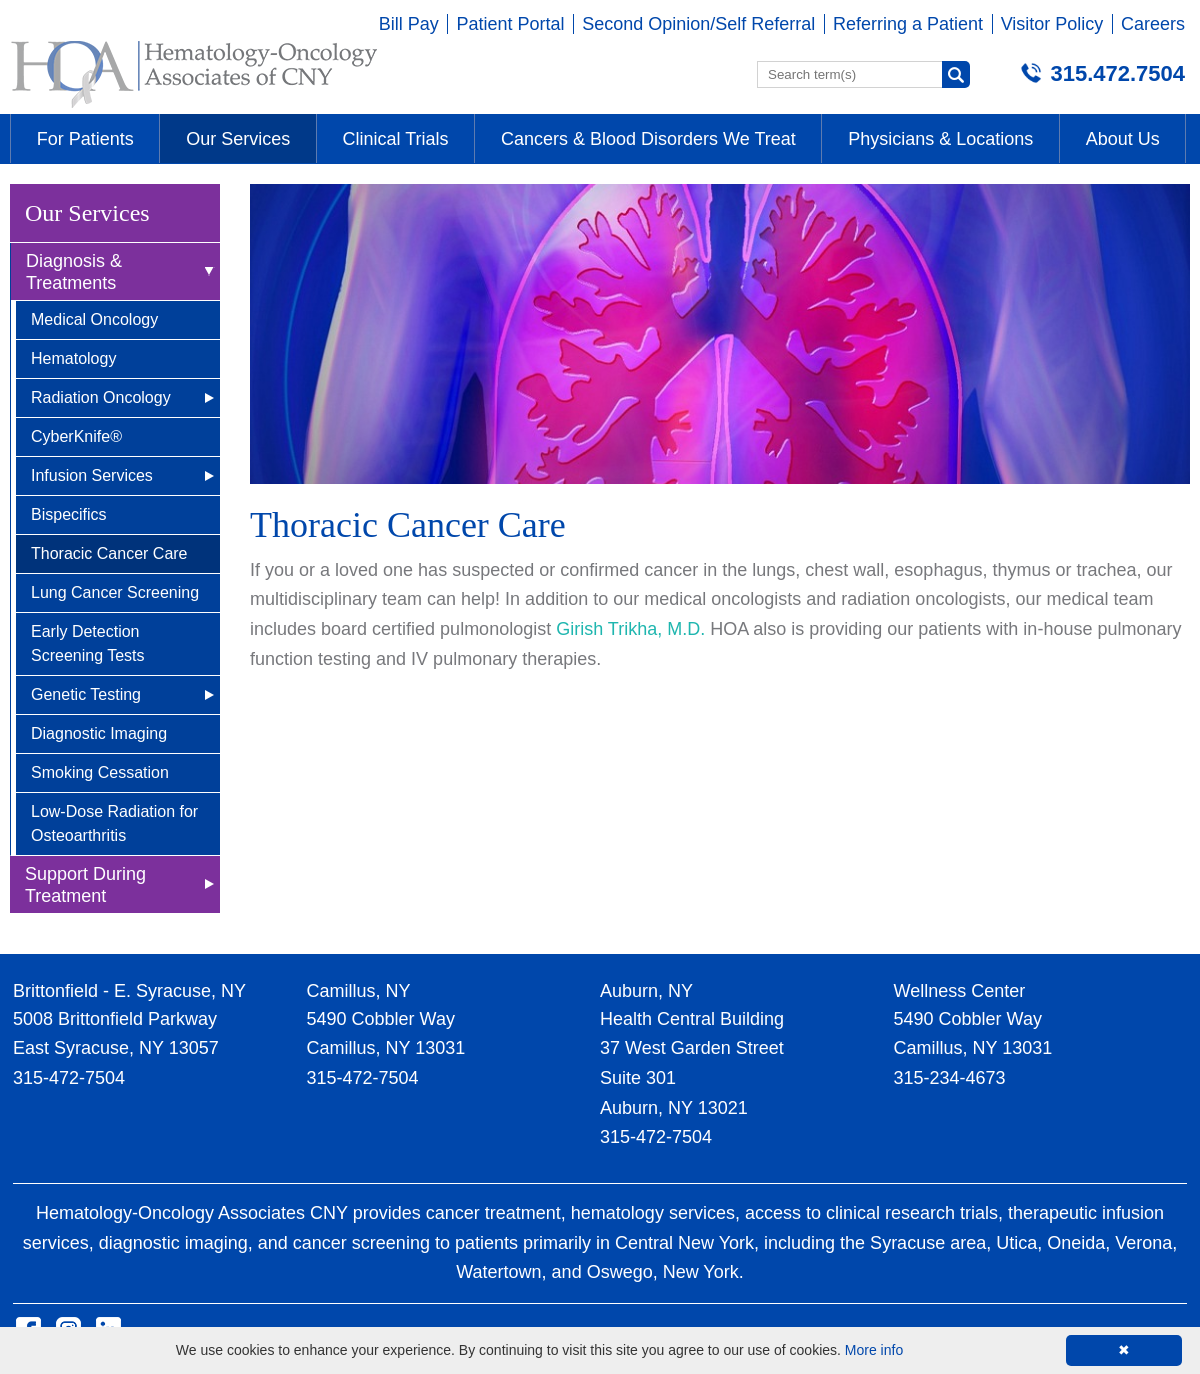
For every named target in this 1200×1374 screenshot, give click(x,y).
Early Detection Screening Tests (88, 643)
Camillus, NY (359, 991)
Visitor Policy (1052, 24)
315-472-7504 (69, 1078)
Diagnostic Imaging (99, 733)
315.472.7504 (1117, 73)
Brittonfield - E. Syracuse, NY (129, 991)
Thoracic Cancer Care (109, 553)
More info (874, 1350)
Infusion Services (92, 475)
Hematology (73, 358)
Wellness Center (960, 991)
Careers (1153, 24)
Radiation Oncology (101, 397)
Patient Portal (510, 24)
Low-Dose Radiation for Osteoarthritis (114, 823)
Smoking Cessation (100, 772)
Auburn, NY (646, 991)
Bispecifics (69, 514)
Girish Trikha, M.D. (630, 629)
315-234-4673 (950, 1078)
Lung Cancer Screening (115, 592)
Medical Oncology (94, 319)
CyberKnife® (76, 436)
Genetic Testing (86, 694)
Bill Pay (409, 24)
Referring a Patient (908, 24)
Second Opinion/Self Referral (698, 24)
